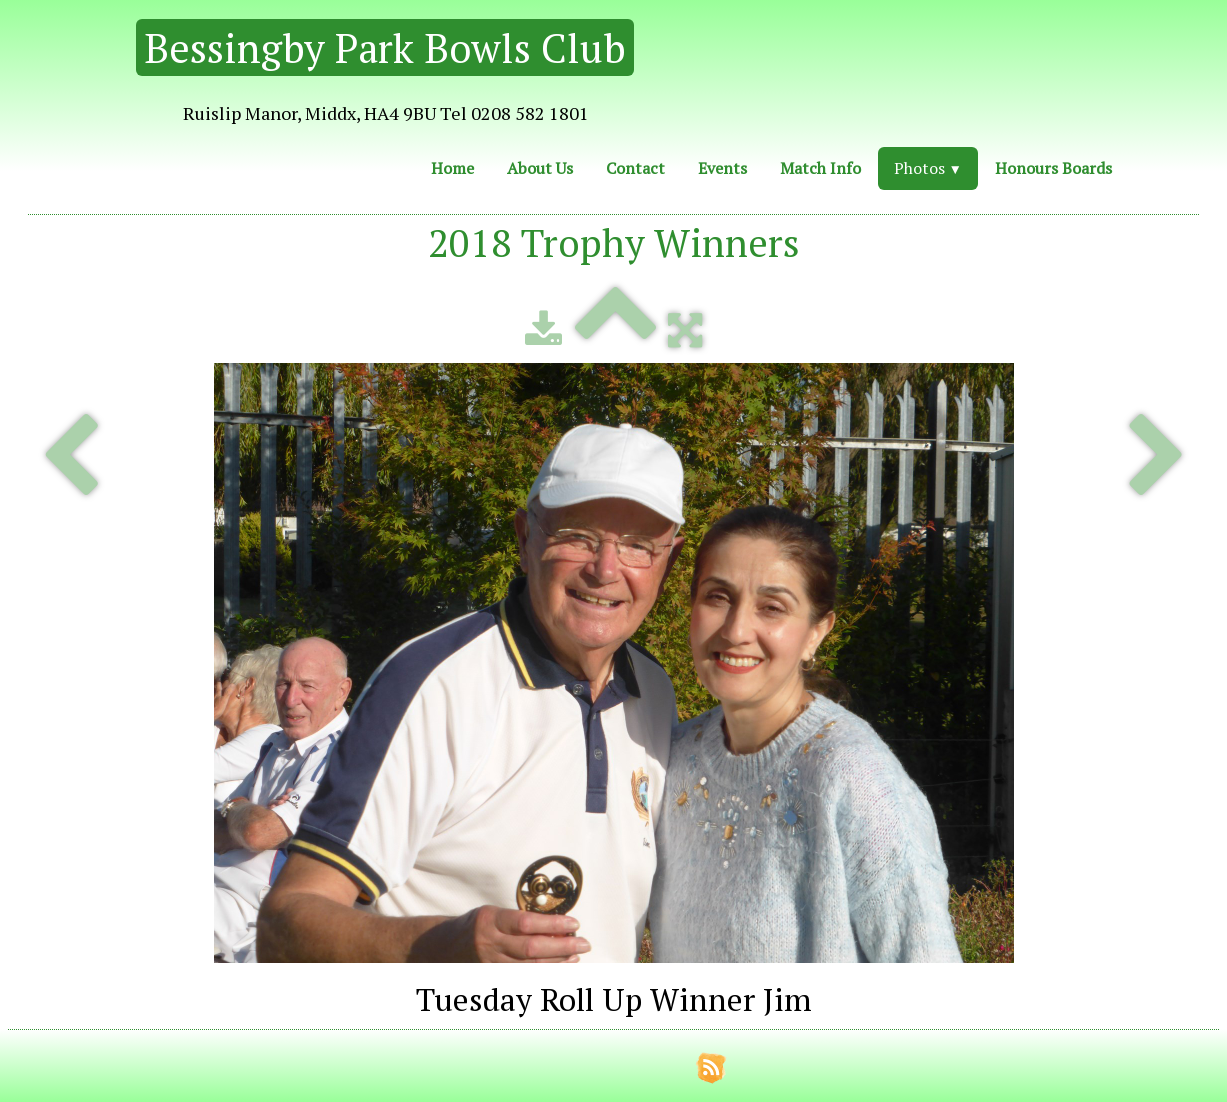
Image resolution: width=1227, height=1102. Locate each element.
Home (452, 168)
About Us (540, 168)
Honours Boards (1053, 168)
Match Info (820, 168)
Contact (635, 168)
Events (722, 168)
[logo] (330, 74)
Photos (928, 168)
